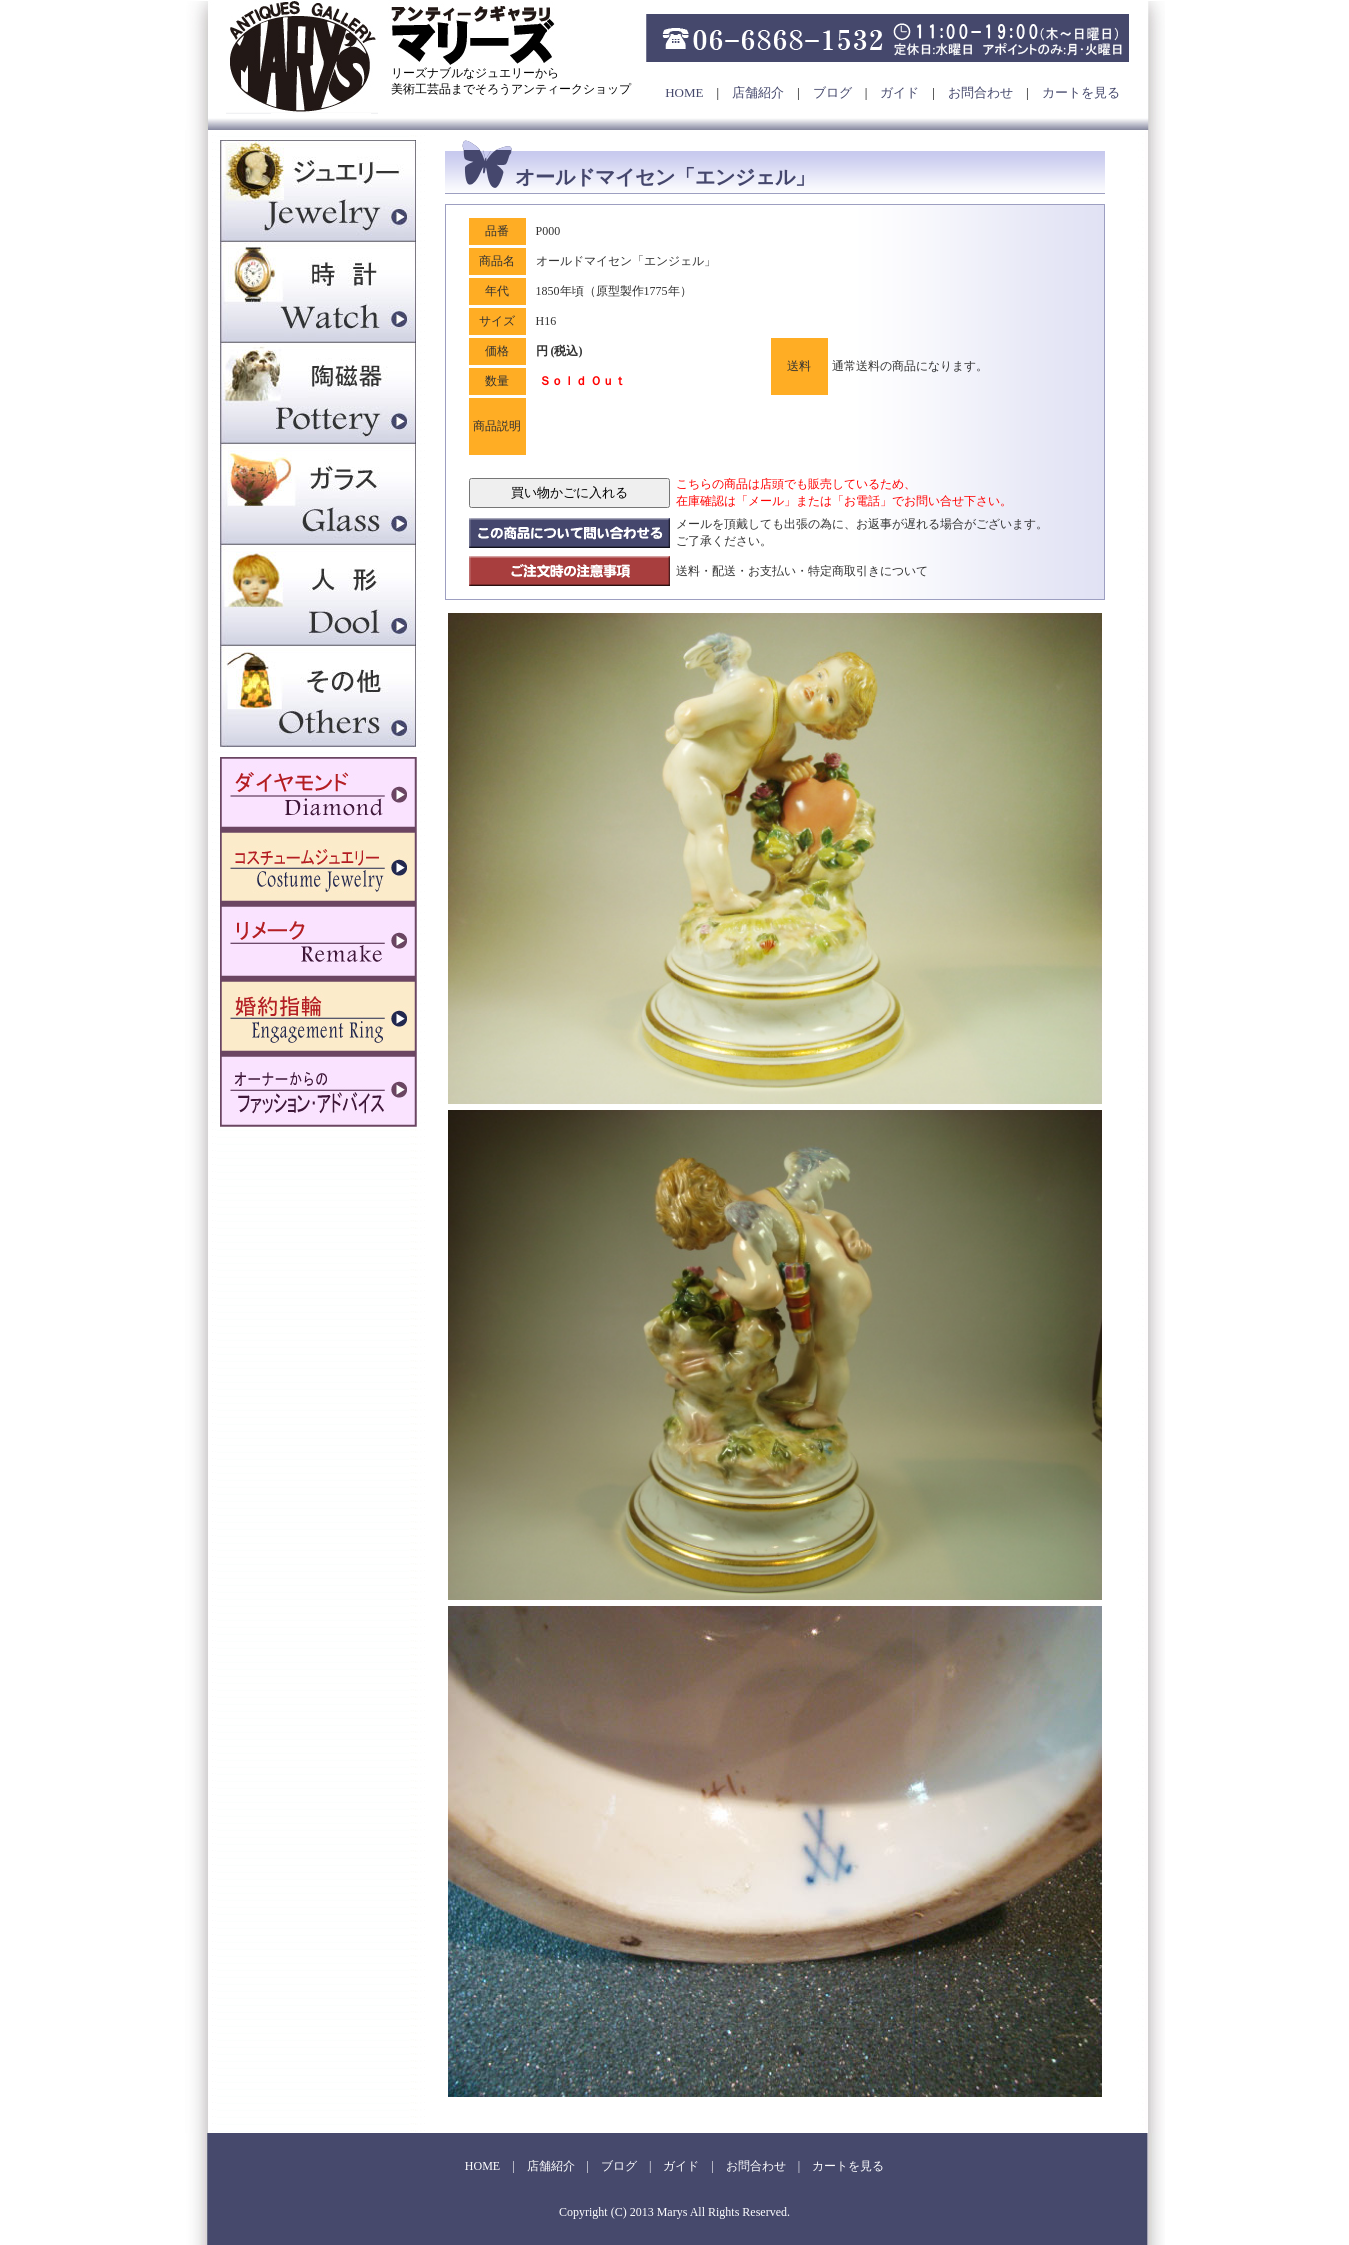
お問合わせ (980, 92)
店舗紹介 (758, 92)
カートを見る (1081, 92)
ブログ (832, 92)
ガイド (899, 92)
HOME (684, 92)
